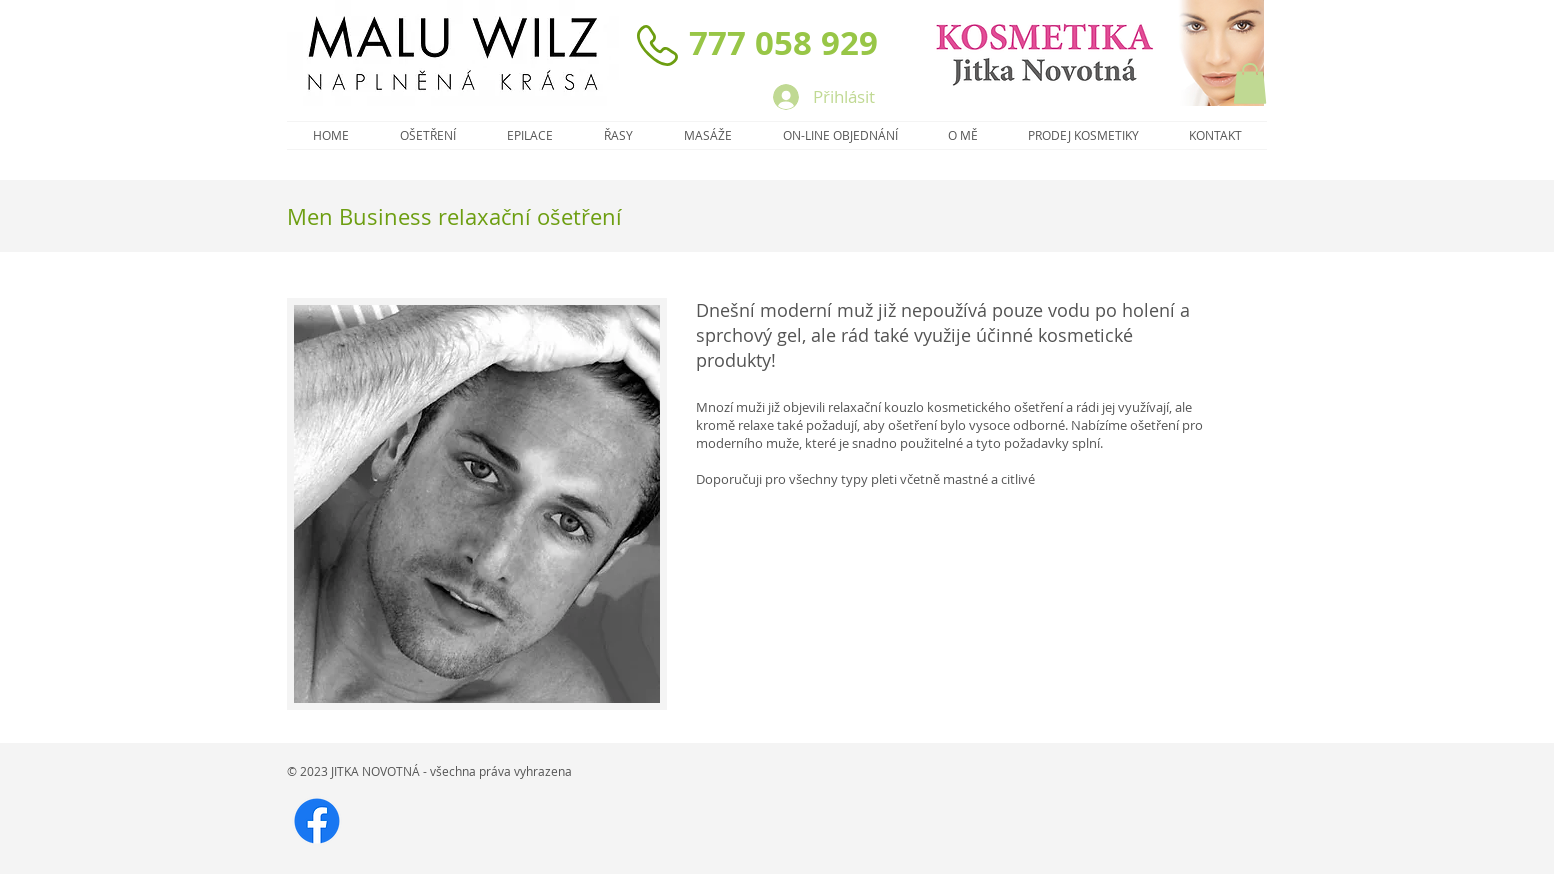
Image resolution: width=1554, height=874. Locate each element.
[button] (1250, 83)
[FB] (317, 821)
